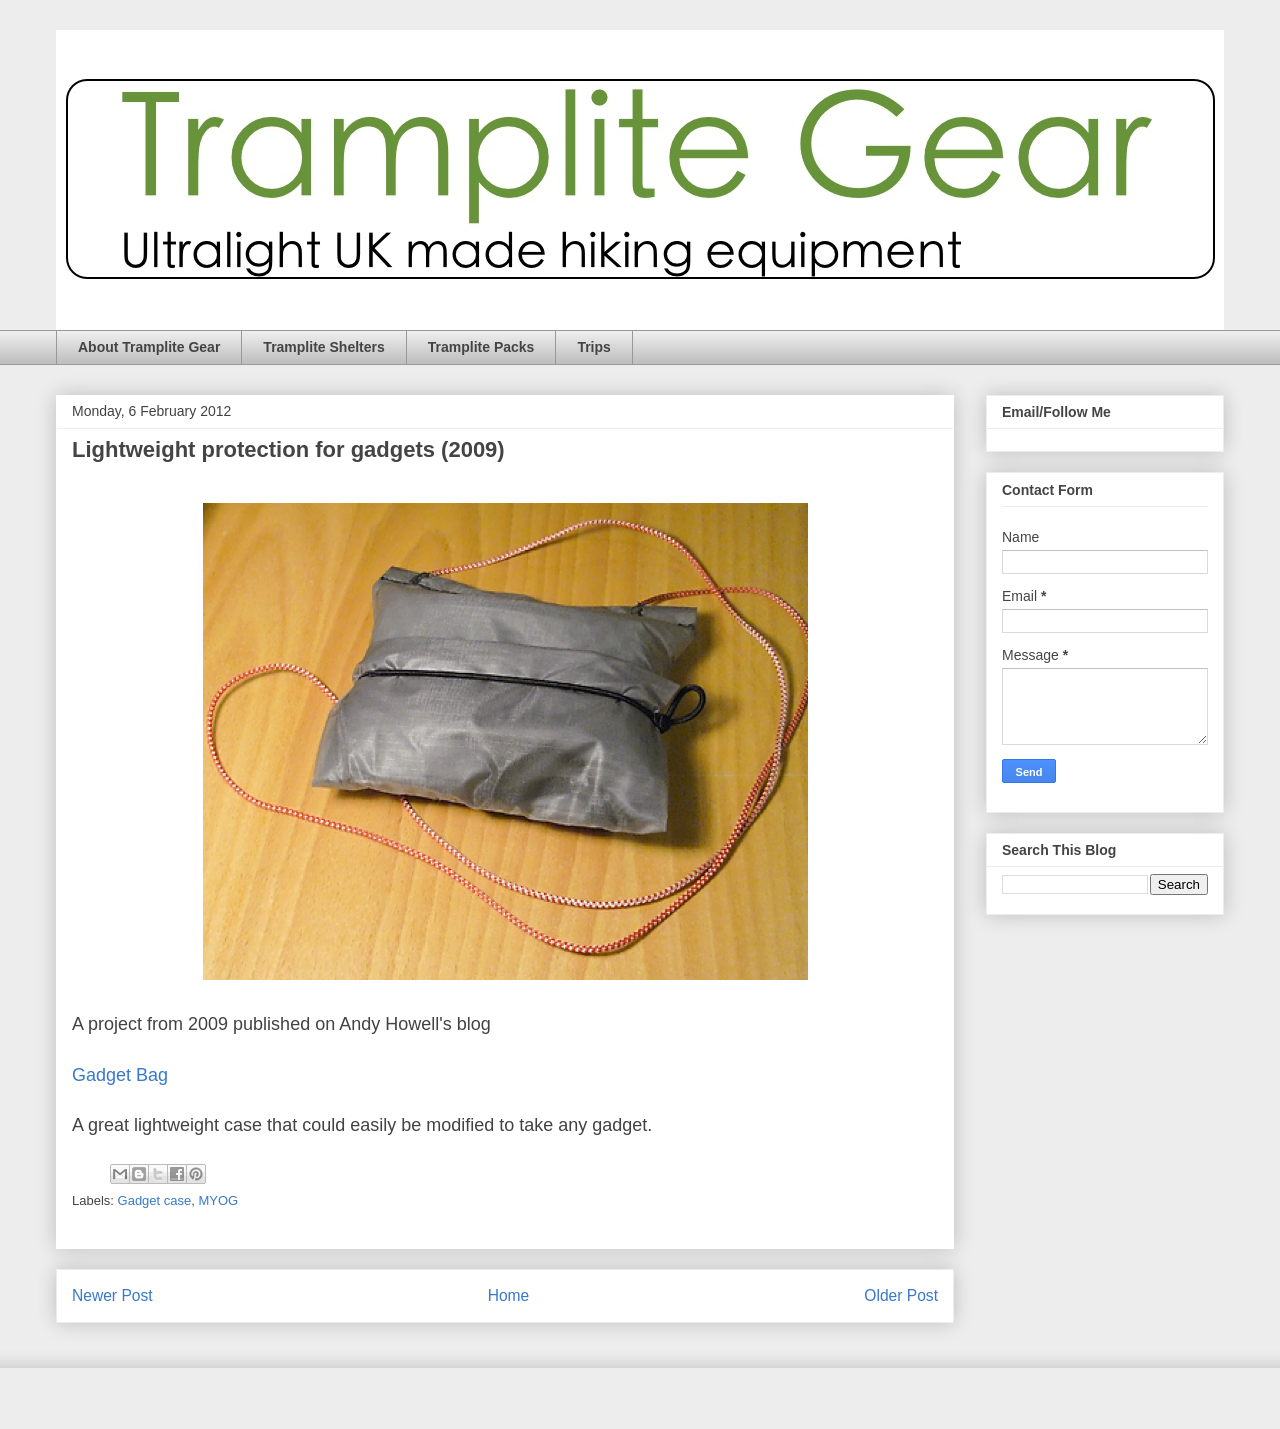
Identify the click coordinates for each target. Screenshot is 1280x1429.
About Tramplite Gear (149, 347)
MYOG (219, 1200)
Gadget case (155, 1200)
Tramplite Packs (481, 347)
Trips (593, 347)
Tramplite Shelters (323, 347)
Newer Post (112, 1295)
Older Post (901, 1295)
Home (509, 1295)
